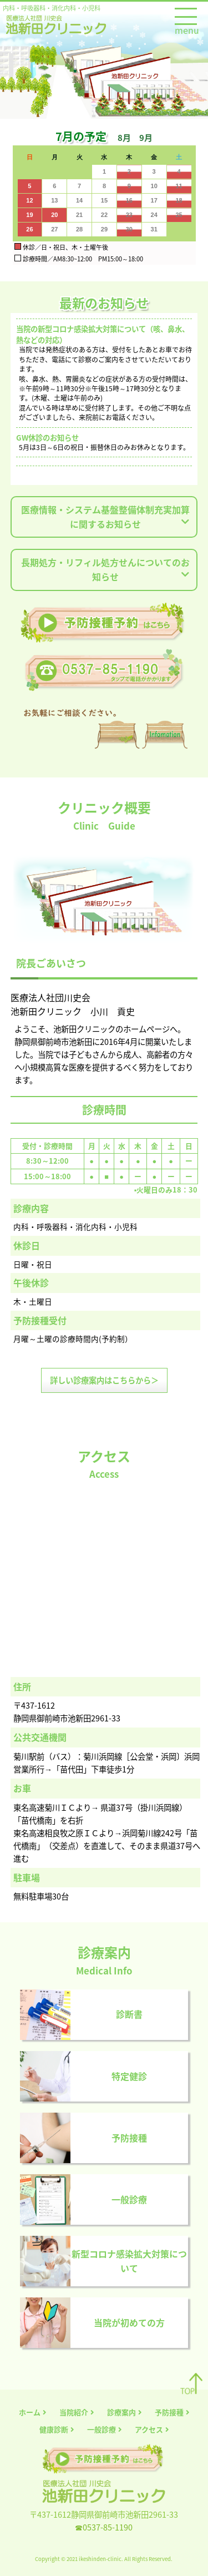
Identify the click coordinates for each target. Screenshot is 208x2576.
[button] (128, 137)
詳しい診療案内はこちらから (104, 1380)
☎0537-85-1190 (104, 2527)
